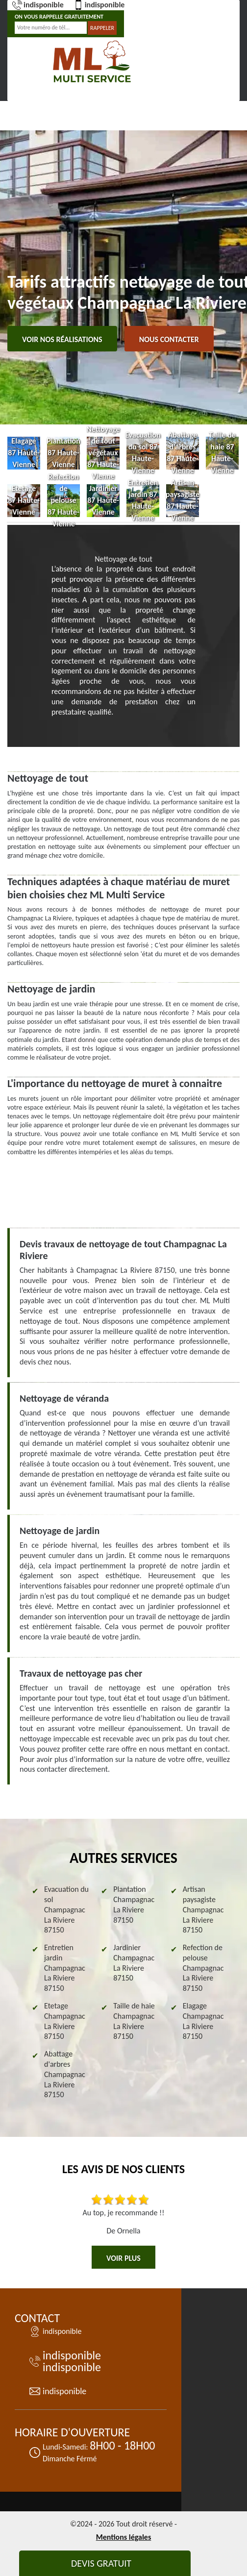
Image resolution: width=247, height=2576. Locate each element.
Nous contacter (169, 339)
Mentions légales (123, 2537)
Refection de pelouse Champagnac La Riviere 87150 (203, 1968)
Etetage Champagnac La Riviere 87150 (64, 2021)
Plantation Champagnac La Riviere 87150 (133, 1904)
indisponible (38, 5)
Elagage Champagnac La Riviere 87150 (203, 2021)
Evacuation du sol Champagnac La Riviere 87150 (66, 1909)
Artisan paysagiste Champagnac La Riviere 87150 (203, 1909)
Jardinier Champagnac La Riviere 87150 (133, 1962)
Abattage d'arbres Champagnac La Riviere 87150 (64, 2074)
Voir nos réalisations (62, 339)
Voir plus (123, 2258)
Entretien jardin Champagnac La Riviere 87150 (64, 1968)
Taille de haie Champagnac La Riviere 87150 (134, 2021)
